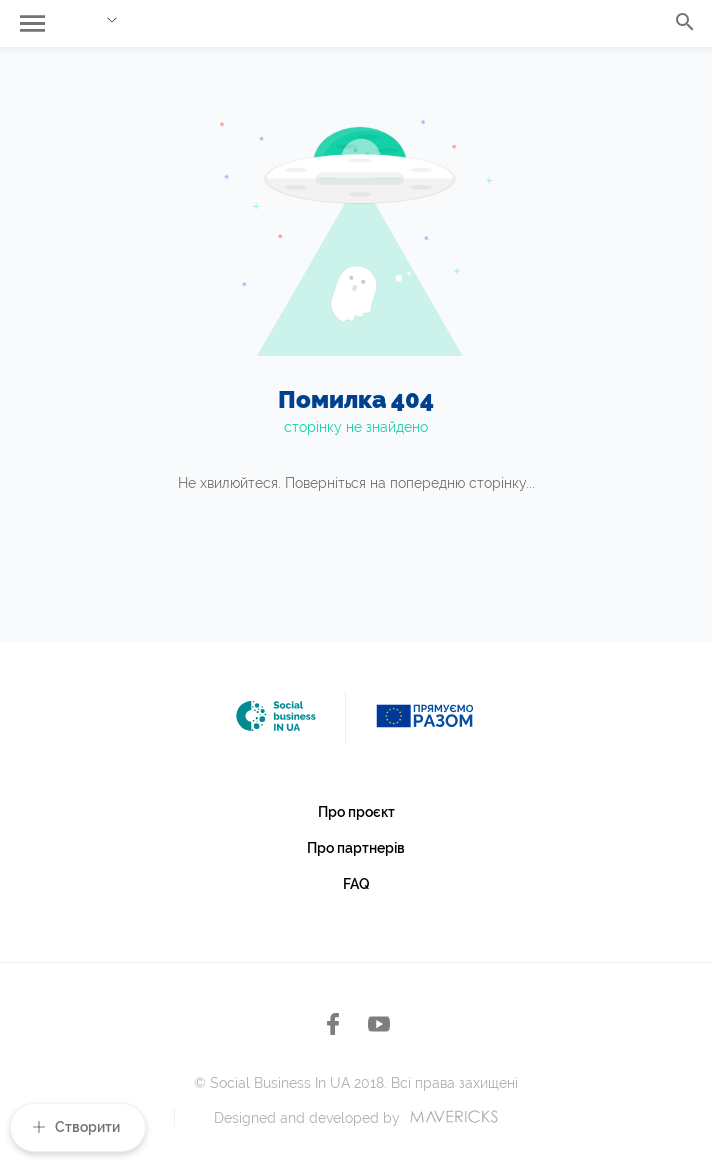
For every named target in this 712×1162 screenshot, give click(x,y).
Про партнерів (356, 848)
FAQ (356, 884)
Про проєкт (356, 812)
